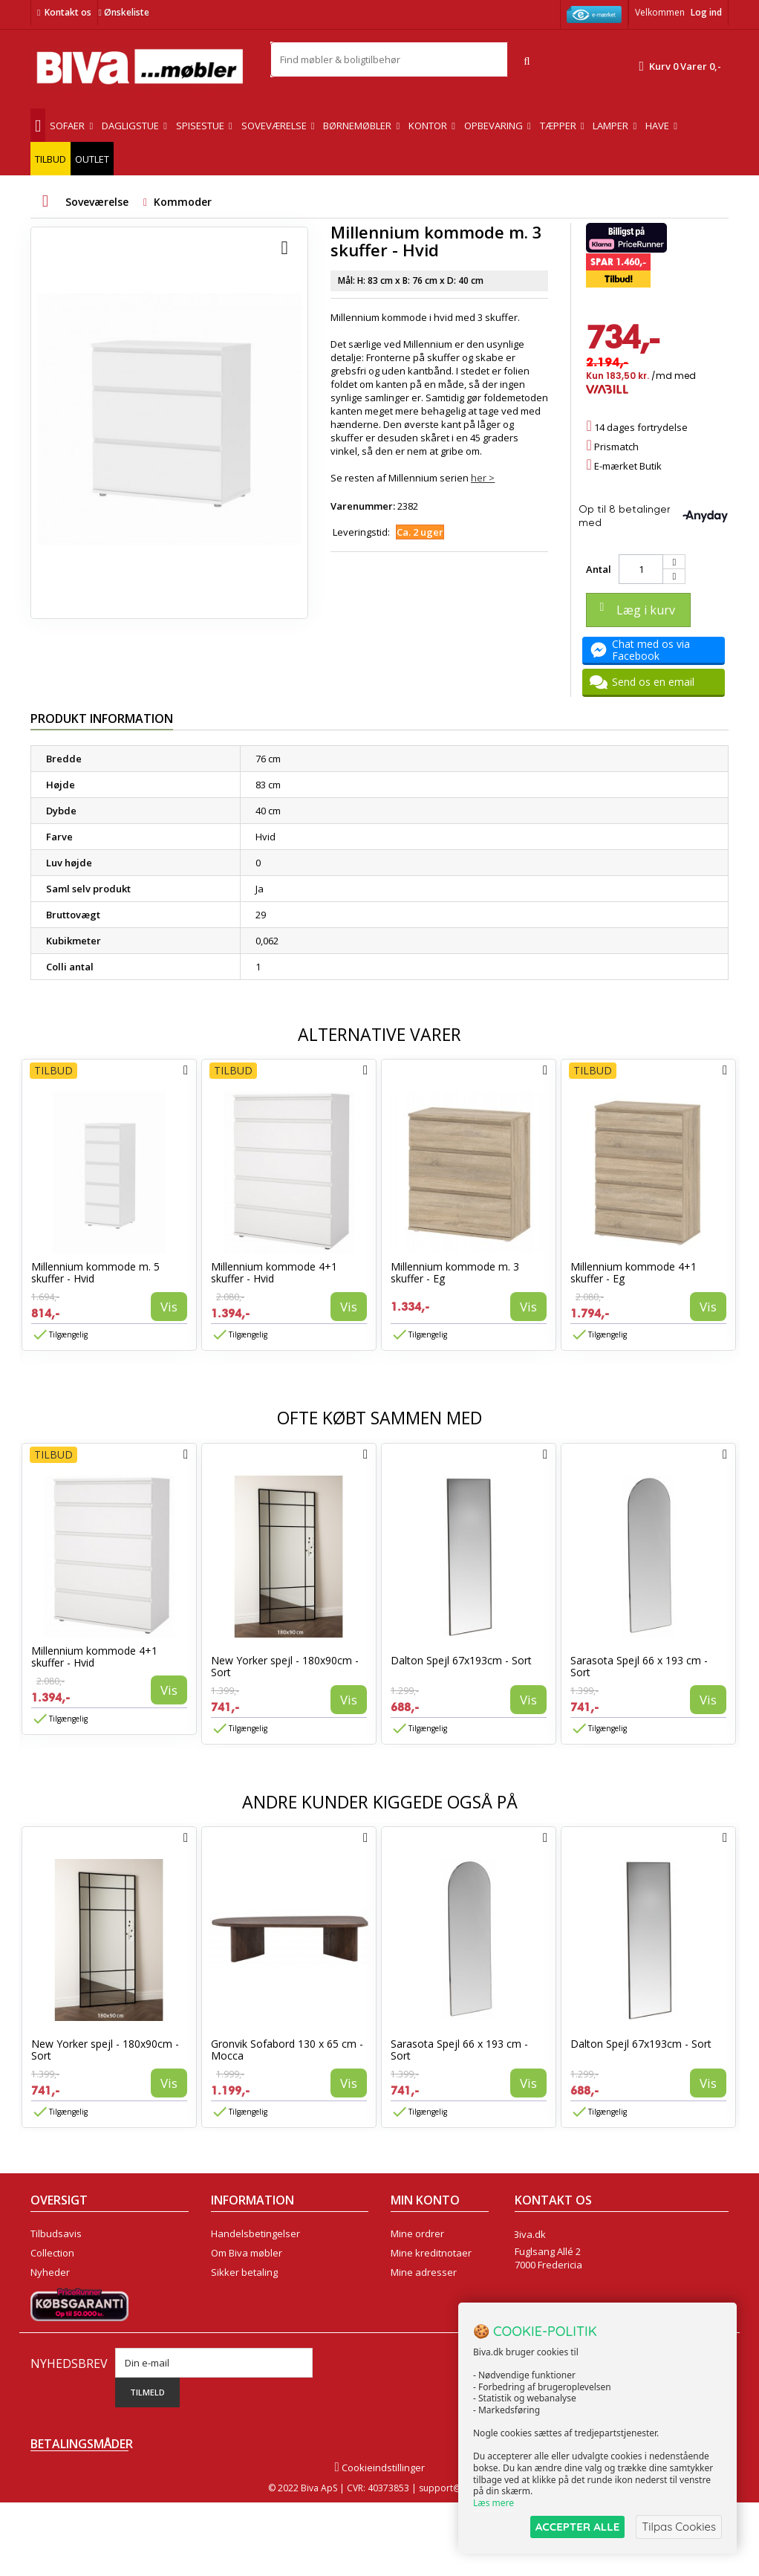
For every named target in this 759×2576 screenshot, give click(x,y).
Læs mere (493, 2502)
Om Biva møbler (246, 2252)
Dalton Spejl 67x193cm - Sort (461, 1660)
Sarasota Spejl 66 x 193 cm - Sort (639, 1666)
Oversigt (49, 2330)
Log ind (706, 12)
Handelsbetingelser (255, 2233)
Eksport (228, 2291)
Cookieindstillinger (379, 2541)
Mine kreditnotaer (431, 2252)
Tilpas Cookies (679, 2527)
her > (483, 477)
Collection (52, 2252)
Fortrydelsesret (245, 2330)
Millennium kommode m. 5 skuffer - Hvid (95, 1272)
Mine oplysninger (430, 2291)
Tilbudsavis (56, 2233)
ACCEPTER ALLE (577, 2527)
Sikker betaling (244, 2272)
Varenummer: (362, 506)
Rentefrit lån (239, 2310)
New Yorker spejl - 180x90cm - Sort (285, 1666)
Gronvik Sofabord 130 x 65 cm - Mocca (287, 2050)
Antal (598, 569)
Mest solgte (56, 2291)
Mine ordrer (417, 2233)
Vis (168, 1306)
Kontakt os (68, 12)
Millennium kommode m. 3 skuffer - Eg (455, 1272)
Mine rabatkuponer (434, 2310)
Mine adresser (424, 2272)
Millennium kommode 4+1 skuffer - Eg (633, 1272)
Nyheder (50, 2272)
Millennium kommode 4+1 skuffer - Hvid (274, 1272)
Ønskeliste (123, 12)
